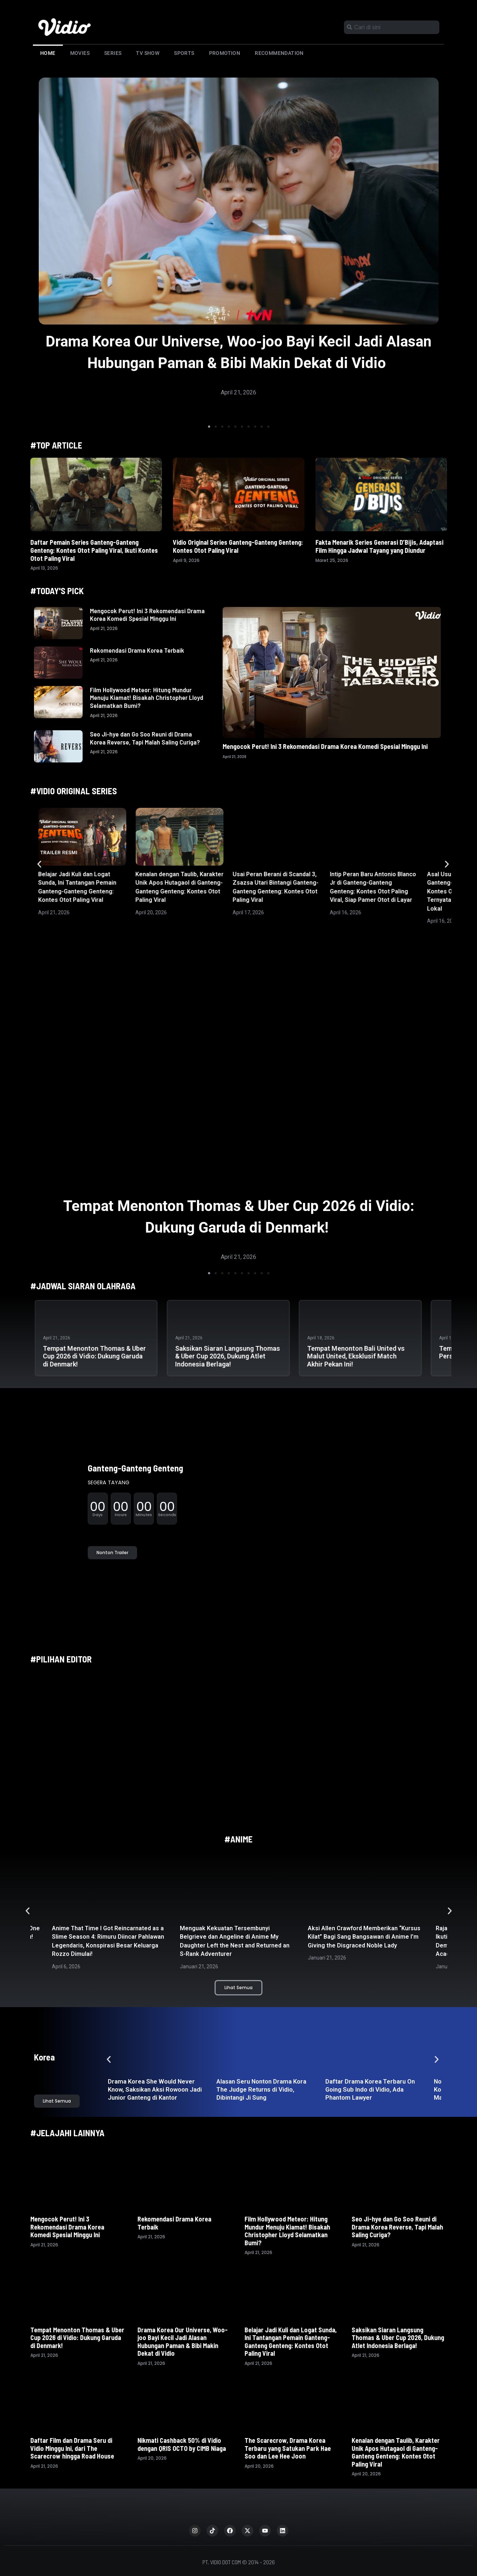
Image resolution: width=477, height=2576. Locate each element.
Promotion (225, 53)
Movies (80, 53)
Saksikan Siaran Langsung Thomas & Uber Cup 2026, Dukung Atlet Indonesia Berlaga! (227, 1356)
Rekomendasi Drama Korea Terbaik (137, 650)
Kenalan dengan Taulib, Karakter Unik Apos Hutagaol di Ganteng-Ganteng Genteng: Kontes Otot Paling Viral (396, 2452)
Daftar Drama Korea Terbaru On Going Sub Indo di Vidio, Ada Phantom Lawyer (370, 2089)
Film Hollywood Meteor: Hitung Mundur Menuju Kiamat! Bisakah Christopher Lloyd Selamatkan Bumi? (146, 697)
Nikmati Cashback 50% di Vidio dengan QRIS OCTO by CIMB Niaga (181, 2444)
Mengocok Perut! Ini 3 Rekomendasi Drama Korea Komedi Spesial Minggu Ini (147, 615)
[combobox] (391, 27)
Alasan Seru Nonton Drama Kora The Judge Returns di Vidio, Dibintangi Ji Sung (261, 2089)
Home (48, 53)
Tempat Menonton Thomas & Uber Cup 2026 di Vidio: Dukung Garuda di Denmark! (94, 1356)
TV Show (147, 53)
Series (112, 53)
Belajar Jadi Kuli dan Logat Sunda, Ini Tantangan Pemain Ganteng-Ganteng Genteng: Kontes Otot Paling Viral (291, 2342)
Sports (184, 53)
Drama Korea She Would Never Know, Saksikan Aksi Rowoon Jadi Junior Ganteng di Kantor (155, 2089)
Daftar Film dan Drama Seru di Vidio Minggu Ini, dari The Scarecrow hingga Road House (73, 2448)
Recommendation (279, 53)
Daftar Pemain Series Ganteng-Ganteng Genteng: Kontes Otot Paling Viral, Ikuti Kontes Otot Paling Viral (94, 550)
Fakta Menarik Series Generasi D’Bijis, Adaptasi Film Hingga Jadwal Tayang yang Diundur (379, 546)
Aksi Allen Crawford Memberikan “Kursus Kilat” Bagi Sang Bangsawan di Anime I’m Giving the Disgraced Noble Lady (364, 1937)
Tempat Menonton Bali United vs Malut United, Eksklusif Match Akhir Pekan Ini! (356, 1356)
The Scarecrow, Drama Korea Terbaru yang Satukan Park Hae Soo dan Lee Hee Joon (288, 2448)
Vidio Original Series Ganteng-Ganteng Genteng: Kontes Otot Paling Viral (238, 546)
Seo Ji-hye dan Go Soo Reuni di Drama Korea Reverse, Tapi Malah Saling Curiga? (145, 738)
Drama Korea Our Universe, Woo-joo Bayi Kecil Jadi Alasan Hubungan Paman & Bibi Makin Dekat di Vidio (182, 2342)
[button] (209, 426)
